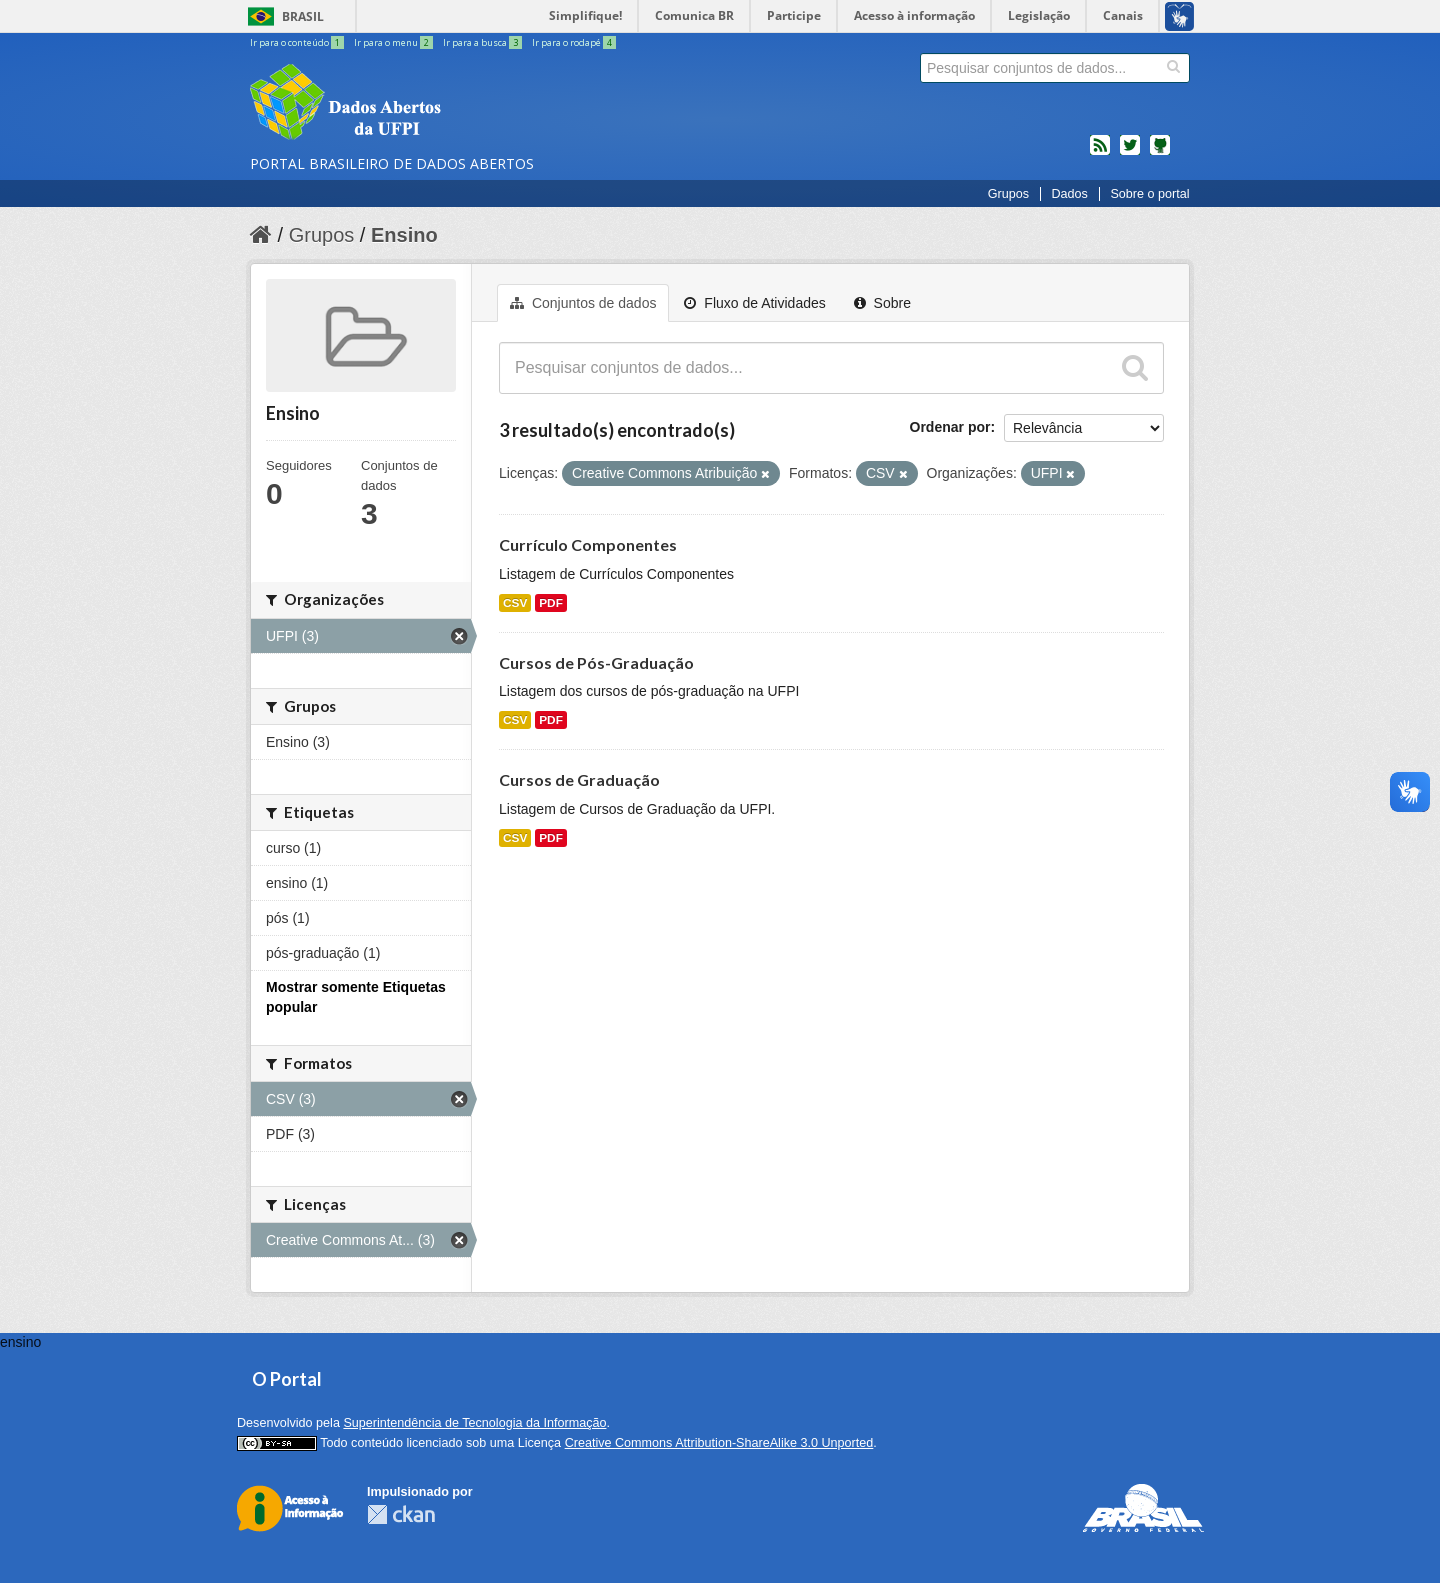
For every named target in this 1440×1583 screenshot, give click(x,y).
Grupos (1008, 194)
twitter (1130, 153)
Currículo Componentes (588, 544)
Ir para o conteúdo (298, 42)
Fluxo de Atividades (754, 303)
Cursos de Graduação (579, 779)
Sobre (882, 303)
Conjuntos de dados (583, 303)
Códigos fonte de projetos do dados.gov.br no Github (1160, 153)
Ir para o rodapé (574, 42)
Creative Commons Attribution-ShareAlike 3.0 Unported (719, 1443)
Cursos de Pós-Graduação (596, 662)
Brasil (303, 16)
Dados (1069, 194)
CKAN (401, 1514)
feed (1100, 153)
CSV (515, 603)
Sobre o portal (1149, 194)
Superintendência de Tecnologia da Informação (474, 1423)
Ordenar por (950, 427)
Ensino (404, 235)
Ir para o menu (394, 42)
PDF (551, 603)
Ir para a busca (483, 42)
